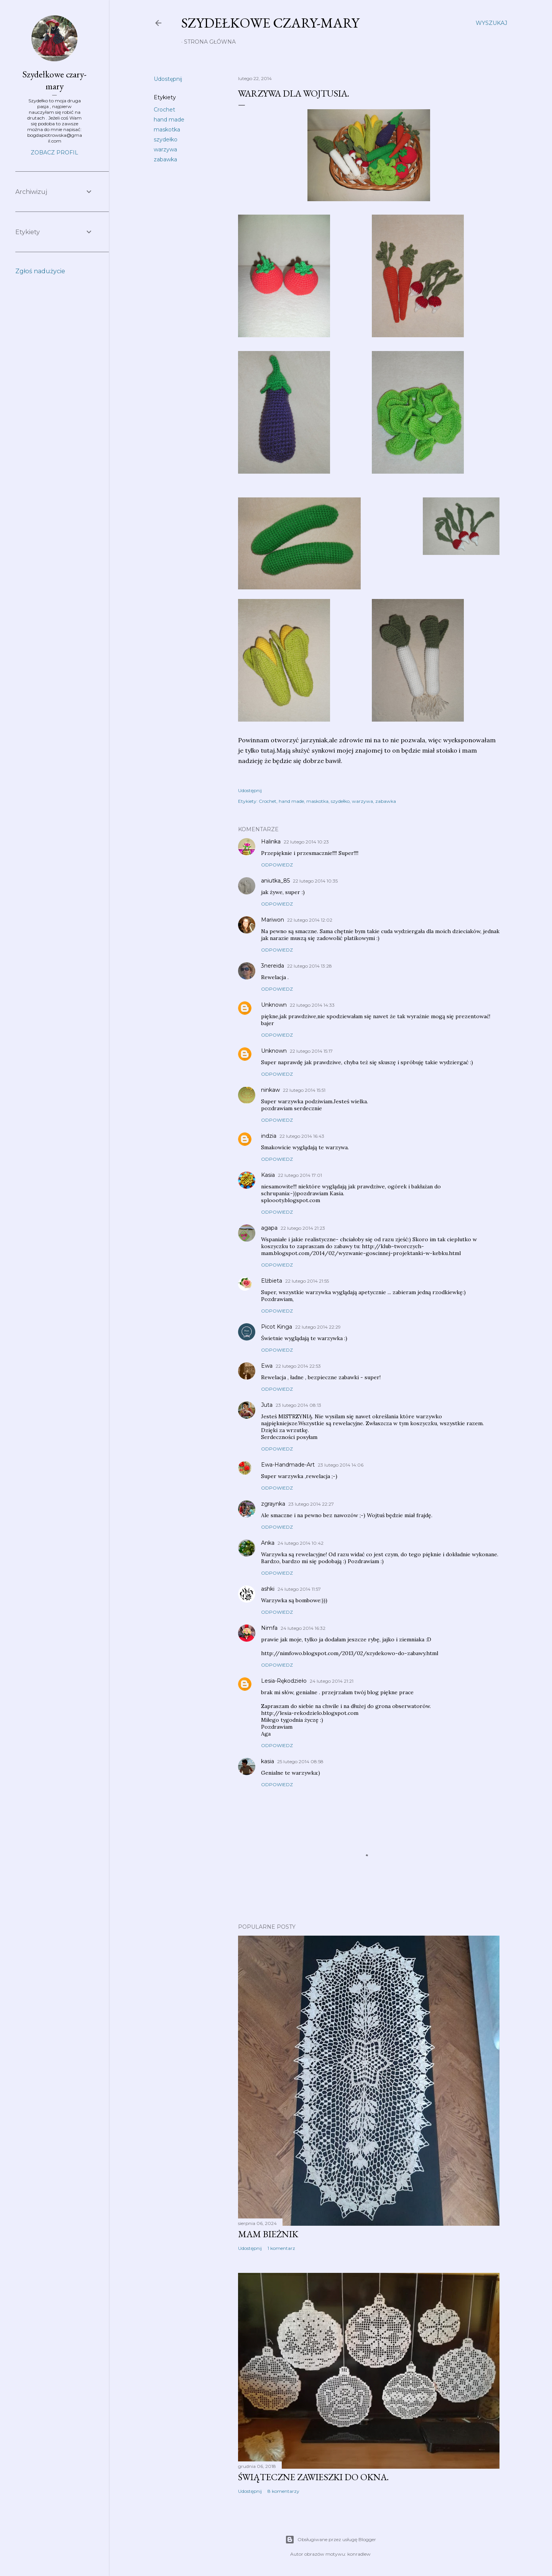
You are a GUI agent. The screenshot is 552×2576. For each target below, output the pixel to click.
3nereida (272, 965)
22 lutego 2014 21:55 (307, 1281)
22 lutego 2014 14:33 (312, 1005)
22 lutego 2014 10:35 (315, 881)
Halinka (271, 841)
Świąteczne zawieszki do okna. (313, 2477)
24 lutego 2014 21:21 (331, 1681)
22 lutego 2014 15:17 (311, 1051)
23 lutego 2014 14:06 (340, 1465)
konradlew (359, 2554)
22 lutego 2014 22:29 (318, 1327)
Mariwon (272, 919)
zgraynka (273, 1503)
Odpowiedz (277, 865)
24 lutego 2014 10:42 (301, 1543)
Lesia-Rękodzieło (284, 1680)
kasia (267, 1761)
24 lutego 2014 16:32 (303, 1628)
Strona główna (210, 41)
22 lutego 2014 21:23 (303, 1228)
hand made (169, 119)
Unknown (274, 1004)
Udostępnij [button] (168, 78)
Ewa (267, 1365)
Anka (267, 1542)
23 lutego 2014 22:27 (311, 1504)
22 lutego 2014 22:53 (298, 1366)
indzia (268, 1135)
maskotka (167, 129)
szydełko (165, 139)
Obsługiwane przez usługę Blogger (330, 2539)
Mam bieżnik (268, 2234)
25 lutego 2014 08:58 (300, 1761)
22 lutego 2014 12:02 (309, 920)
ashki (267, 1588)
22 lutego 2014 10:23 (306, 842)
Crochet (164, 109)
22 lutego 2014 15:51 (304, 1090)
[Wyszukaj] (491, 23)
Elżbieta (271, 1280)
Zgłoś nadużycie (40, 271)
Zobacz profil (54, 152)
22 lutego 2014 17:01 (300, 1175)
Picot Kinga (276, 1326)
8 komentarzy (283, 2491)
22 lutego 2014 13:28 (309, 966)
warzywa (165, 149)
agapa (269, 1227)
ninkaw (270, 1089)
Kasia (268, 1175)
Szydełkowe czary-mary (270, 23)
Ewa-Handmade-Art (288, 1464)
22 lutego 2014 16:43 (301, 1136)
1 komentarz (281, 2248)
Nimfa (269, 1627)
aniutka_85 (275, 880)
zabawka (165, 159)
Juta (267, 1404)
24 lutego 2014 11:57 (299, 1589)
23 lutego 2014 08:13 (298, 1405)
